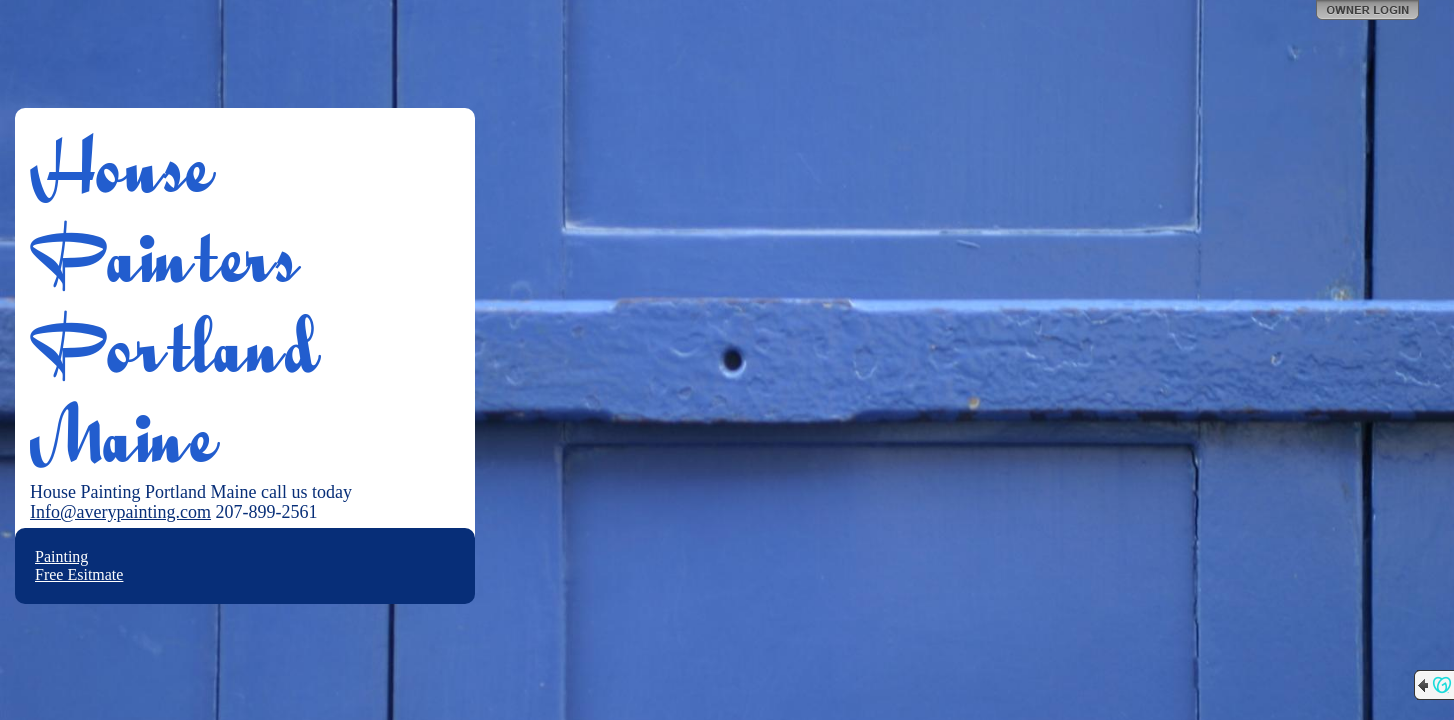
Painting (61, 556)
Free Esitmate (79, 574)
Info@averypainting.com (120, 512)
